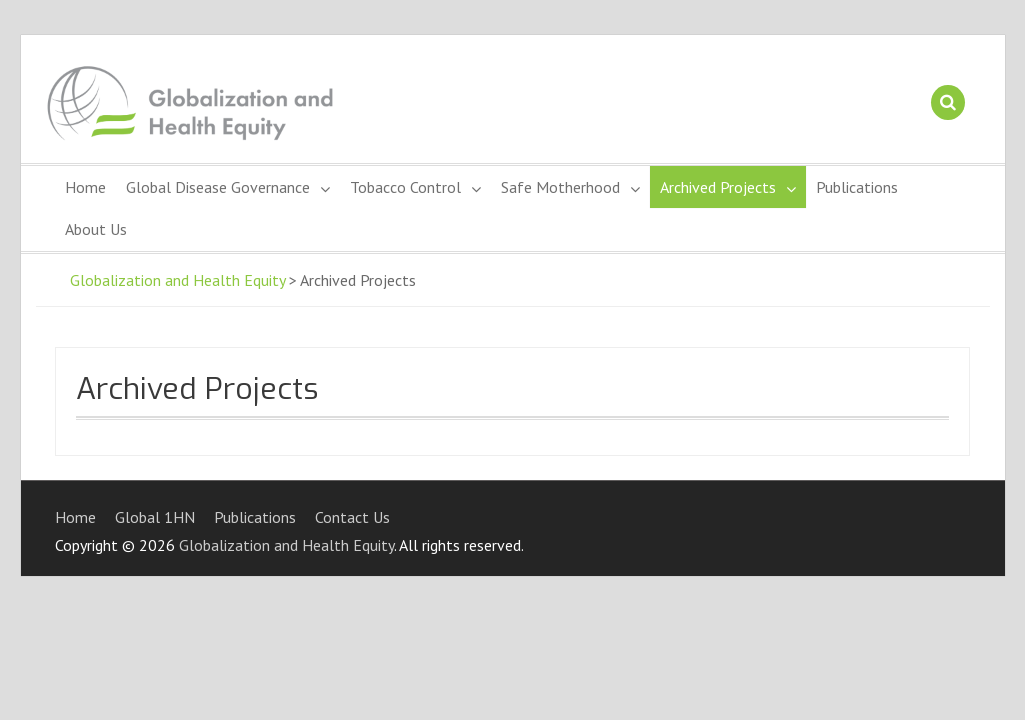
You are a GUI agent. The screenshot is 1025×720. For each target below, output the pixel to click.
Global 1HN (155, 517)
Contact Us (352, 517)
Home (85, 187)
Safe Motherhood (560, 187)
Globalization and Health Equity (177, 280)
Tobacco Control (405, 187)
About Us (96, 229)
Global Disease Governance (218, 187)
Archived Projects (718, 187)
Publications (857, 187)
